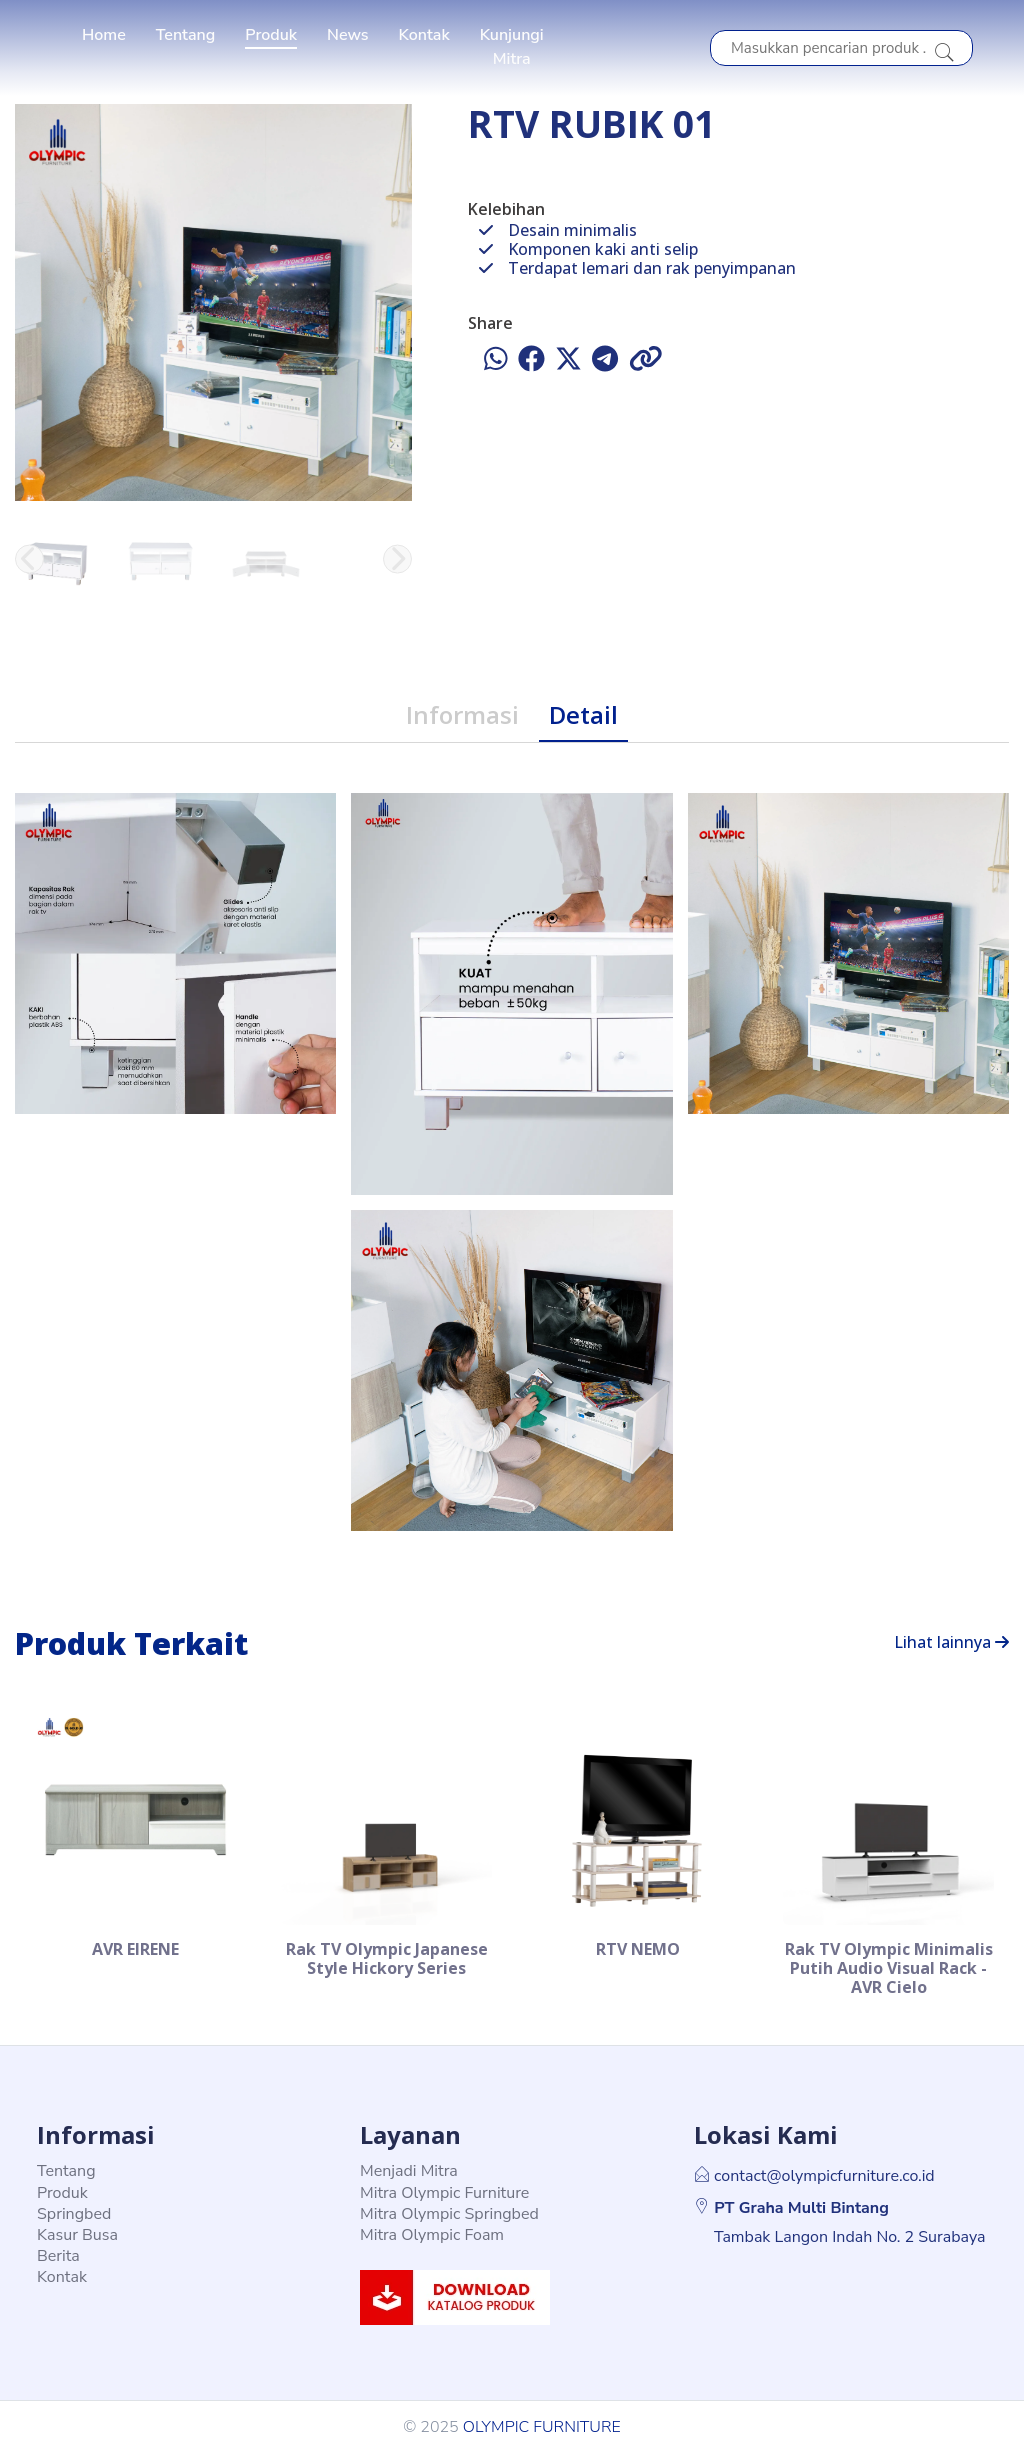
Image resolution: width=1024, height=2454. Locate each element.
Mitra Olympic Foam (432, 2235)
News (348, 35)
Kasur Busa (77, 2235)
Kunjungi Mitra (512, 47)
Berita (58, 2256)
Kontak (424, 35)
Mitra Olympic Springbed (449, 2214)
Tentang (186, 35)
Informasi (462, 714)
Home (104, 35)
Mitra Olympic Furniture (444, 2193)
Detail (583, 714)
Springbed (74, 2214)
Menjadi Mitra (409, 2171)
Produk (271, 35)
